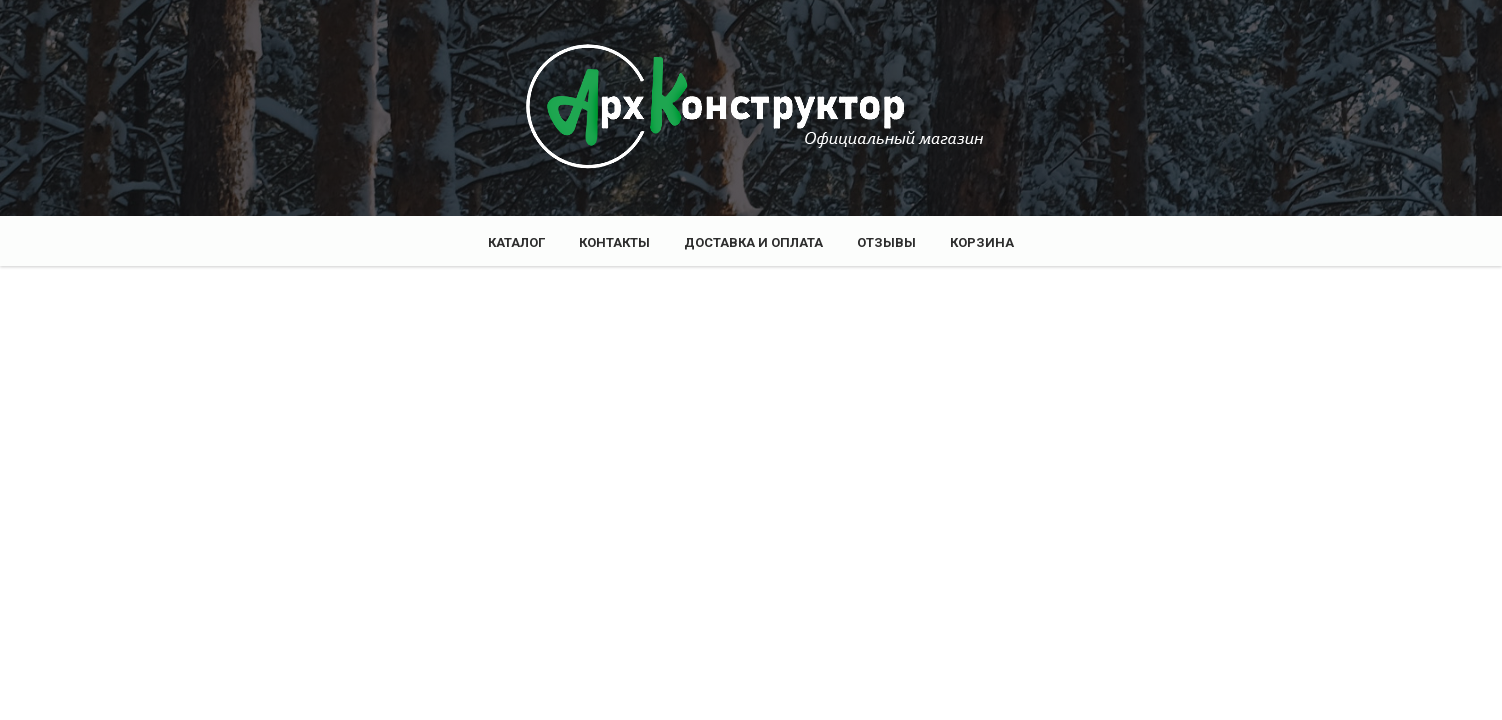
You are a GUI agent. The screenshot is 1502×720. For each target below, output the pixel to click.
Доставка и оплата (753, 242)
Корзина (982, 242)
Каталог (516, 242)
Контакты (614, 242)
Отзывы (886, 242)
